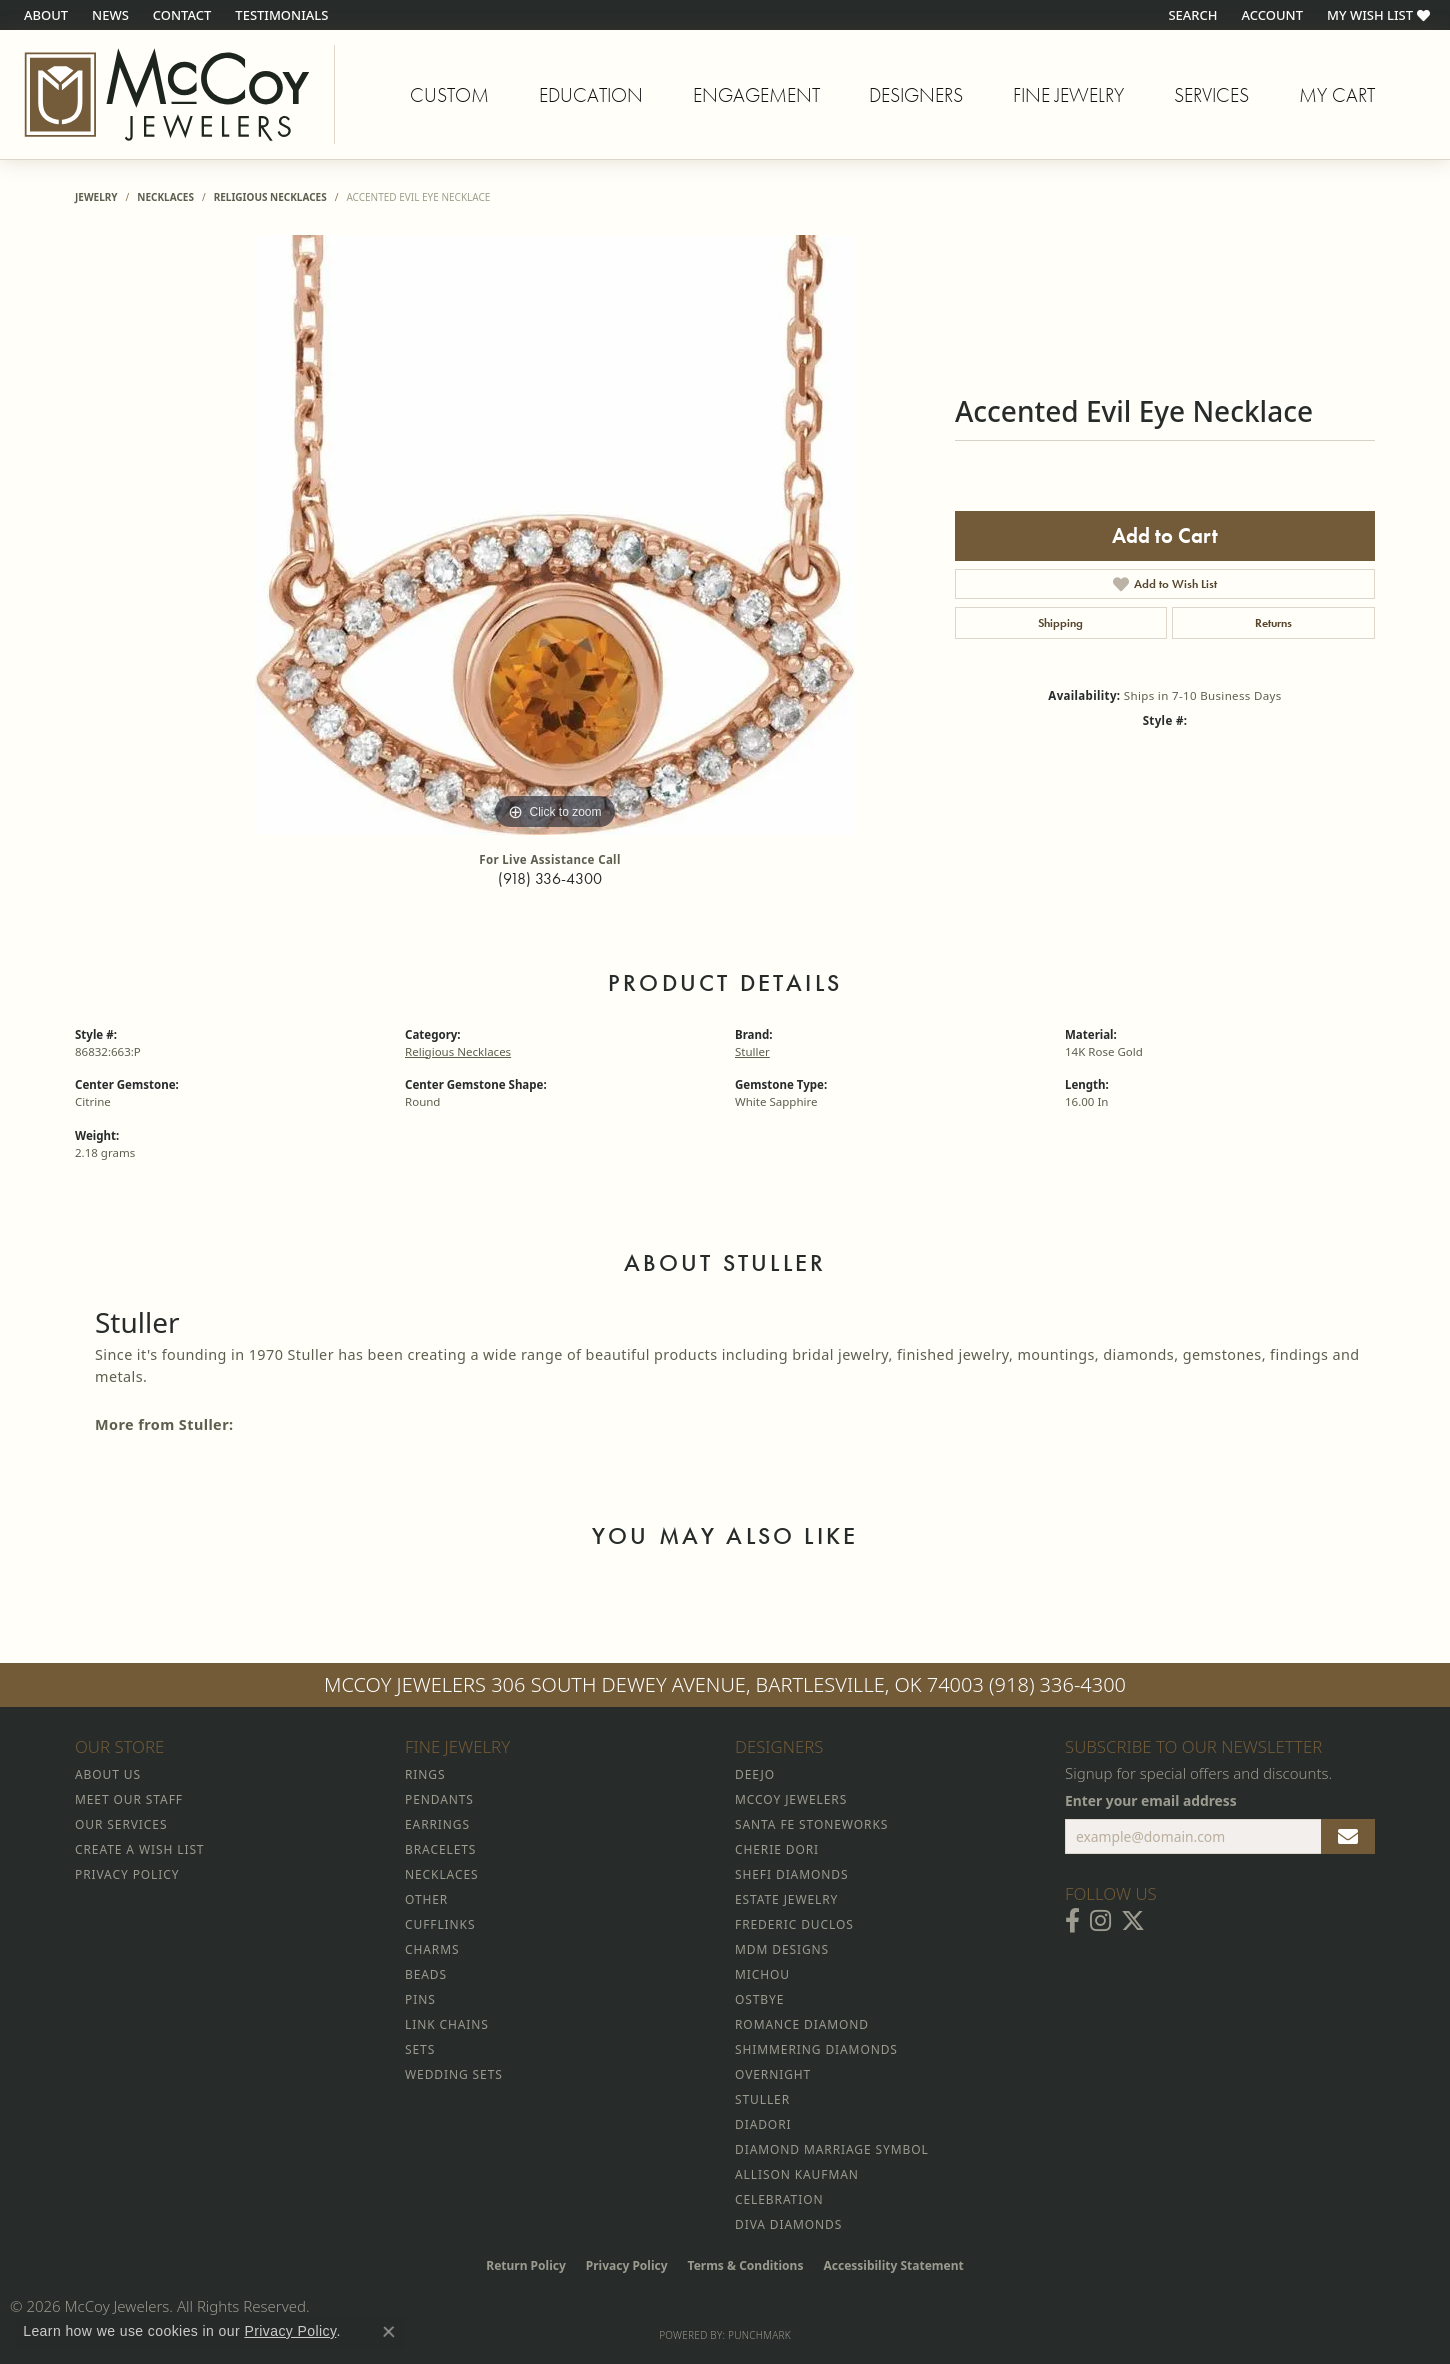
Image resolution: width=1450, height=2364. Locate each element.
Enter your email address (1151, 1800)
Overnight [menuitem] (773, 2074)
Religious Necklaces (270, 197)
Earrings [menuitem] (437, 1824)
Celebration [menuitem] (779, 2199)
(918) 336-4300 (550, 878)
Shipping (1060, 623)
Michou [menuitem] (762, 1974)
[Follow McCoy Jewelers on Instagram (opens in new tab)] (1100, 1921)
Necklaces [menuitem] (441, 1874)
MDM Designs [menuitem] (782, 1949)
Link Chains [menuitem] (447, 2024)
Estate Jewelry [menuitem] (786, 1899)
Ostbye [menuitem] (759, 1999)
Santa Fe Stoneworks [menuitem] (811, 1824)
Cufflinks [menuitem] (440, 1924)
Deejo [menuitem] (755, 1774)
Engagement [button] (756, 95)
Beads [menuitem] (426, 1974)
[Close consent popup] (389, 2332)
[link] (44, 15)
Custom (449, 95)
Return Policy (526, 2265)
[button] (1190, 15)
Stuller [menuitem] (762, 2099)
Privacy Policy (627, 2265)
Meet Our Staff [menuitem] (129, 1799)
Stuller (752, 1051)
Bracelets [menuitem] (440, 1849)
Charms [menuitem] (432, 1949)
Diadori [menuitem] (763, 2124)
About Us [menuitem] (108, 1774)
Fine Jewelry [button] (1068, 95)
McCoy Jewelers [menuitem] (791, 1799)
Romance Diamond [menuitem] (802, 2024)
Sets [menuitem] (420, 2049)
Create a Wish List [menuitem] (139, 1849)
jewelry (96, 197)
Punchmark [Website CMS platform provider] (759, 2335)
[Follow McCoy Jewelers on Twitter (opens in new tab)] (1133, 1921)
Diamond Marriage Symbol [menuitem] (832, 2149)
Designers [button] (916, 95)
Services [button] (1211, 95)
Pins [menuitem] (420, 1999)
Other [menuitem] (426, 1899)
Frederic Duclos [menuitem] (794, 1924)
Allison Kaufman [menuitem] (797, 2174)
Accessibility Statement (893, 2265)
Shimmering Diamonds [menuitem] (816, 2049)
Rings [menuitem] (425, 1774)
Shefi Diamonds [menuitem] (791, 1874)
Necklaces (165, 197)
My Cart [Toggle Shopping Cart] (1337, 95)
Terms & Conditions (746, 2265)
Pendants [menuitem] (439, 1799)
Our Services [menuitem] (121, 1824)
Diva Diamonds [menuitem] (788, 2224)
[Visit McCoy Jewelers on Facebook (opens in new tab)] (1072, 1921)
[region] (555, 535)
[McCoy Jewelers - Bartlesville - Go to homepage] (167, 94)
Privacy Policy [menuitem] (127, 1874)
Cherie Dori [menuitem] (777, 1849)
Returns (1273, 623)
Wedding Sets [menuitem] (454, 2074)
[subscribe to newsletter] (1348, 1837)
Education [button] (591, 95)
